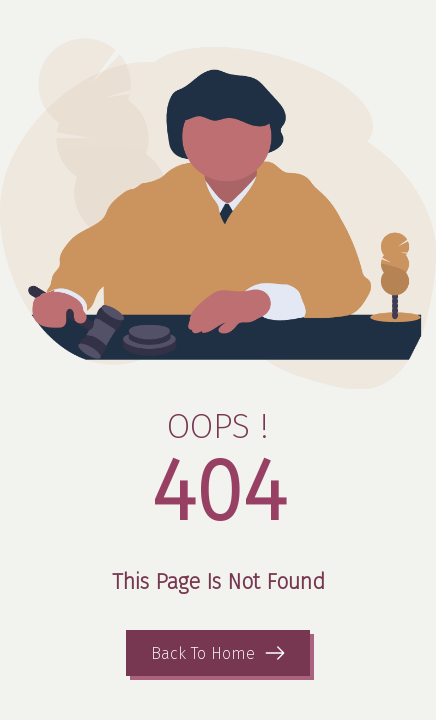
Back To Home (203, 653)
